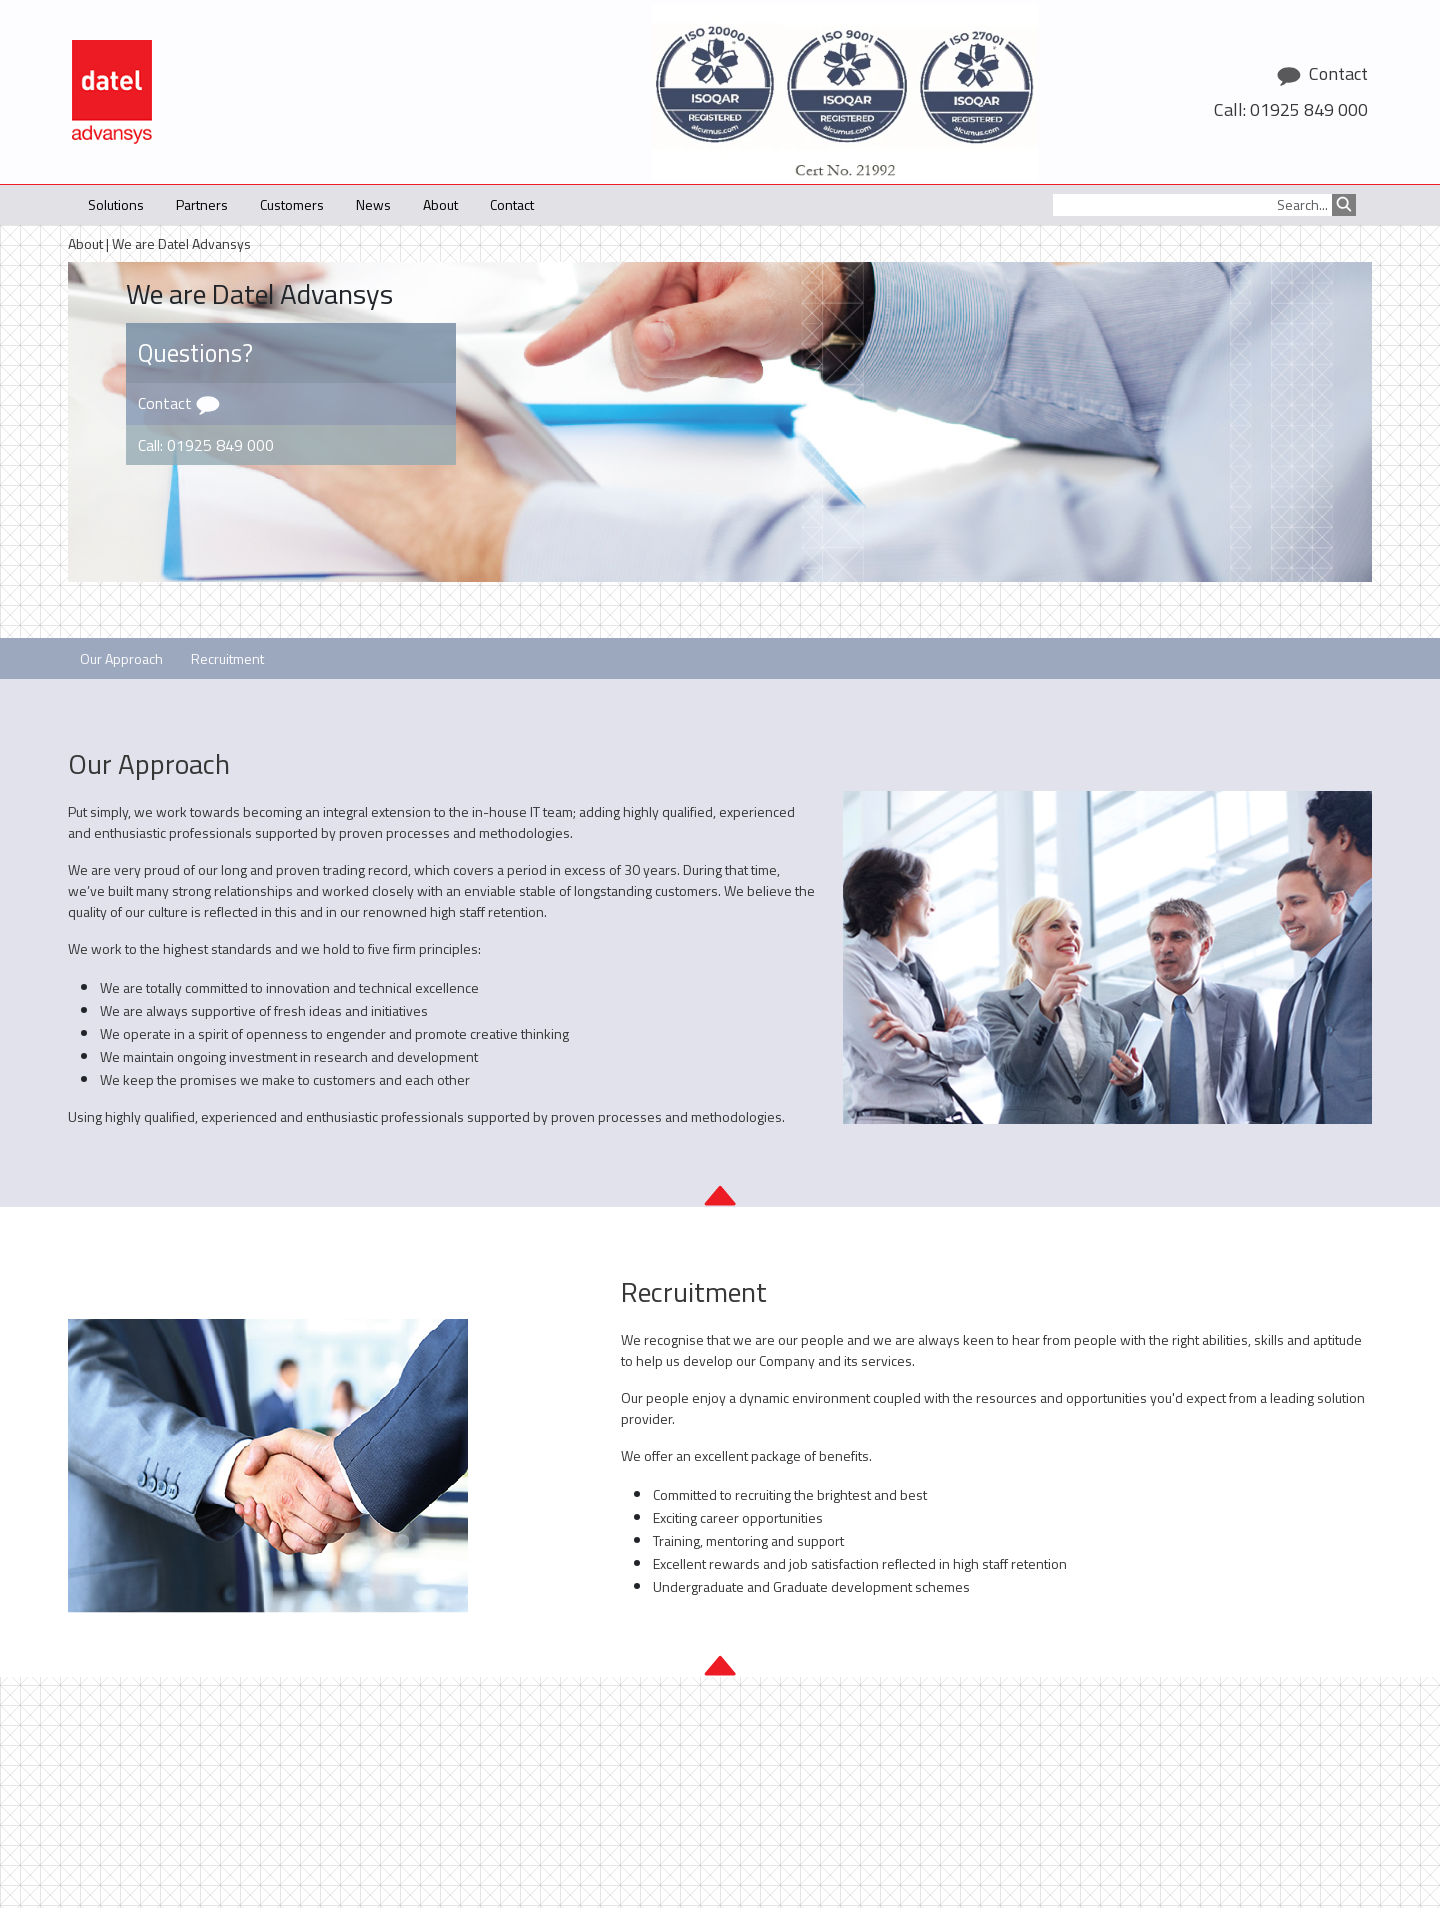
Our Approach (121, 658)
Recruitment (227, 658)
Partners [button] (202, 204)
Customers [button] (292, 204)
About (85, 243)
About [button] (440, 204)
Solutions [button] (116, 204)
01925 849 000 (1309, 109)
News (373, 204)
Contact (512, 204)
